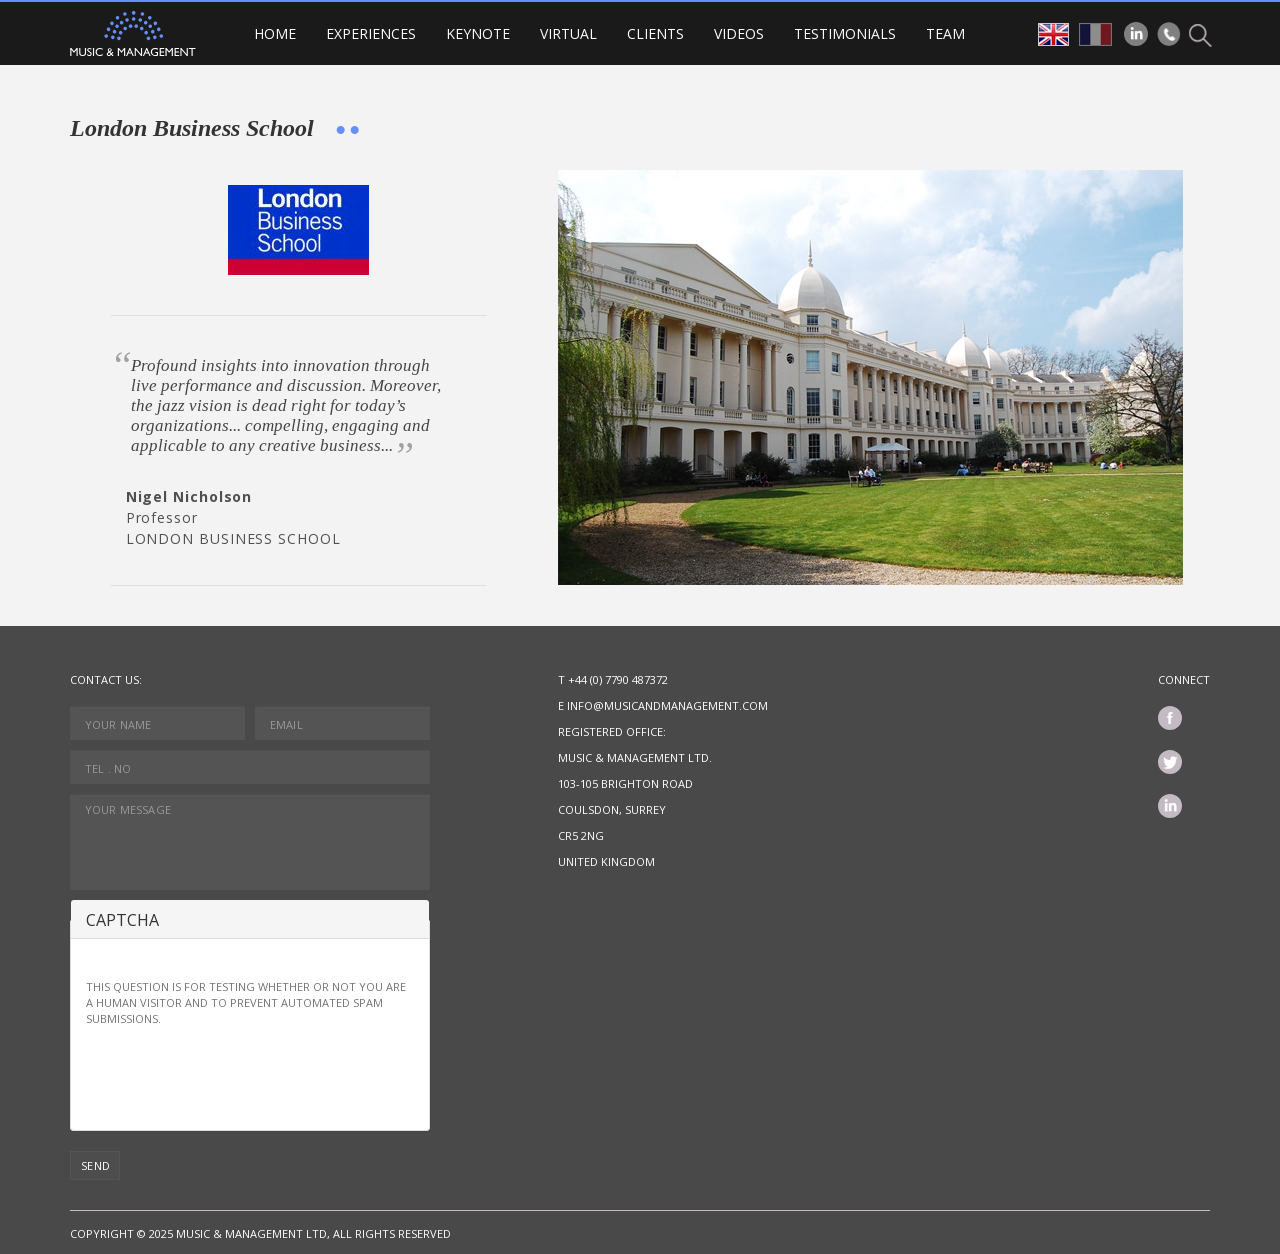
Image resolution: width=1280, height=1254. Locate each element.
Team (945, 33)
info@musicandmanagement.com (667, 705)
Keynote (478, 33)
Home (275, 33)
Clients (655, 33)
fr (1095, 34)
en (1053, 34)
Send (96, 1165)
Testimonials (845, 33)
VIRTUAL (568, 33)
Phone (1169, 34)
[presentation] (238, 1076)
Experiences (371, 33)
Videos (739, 33)
